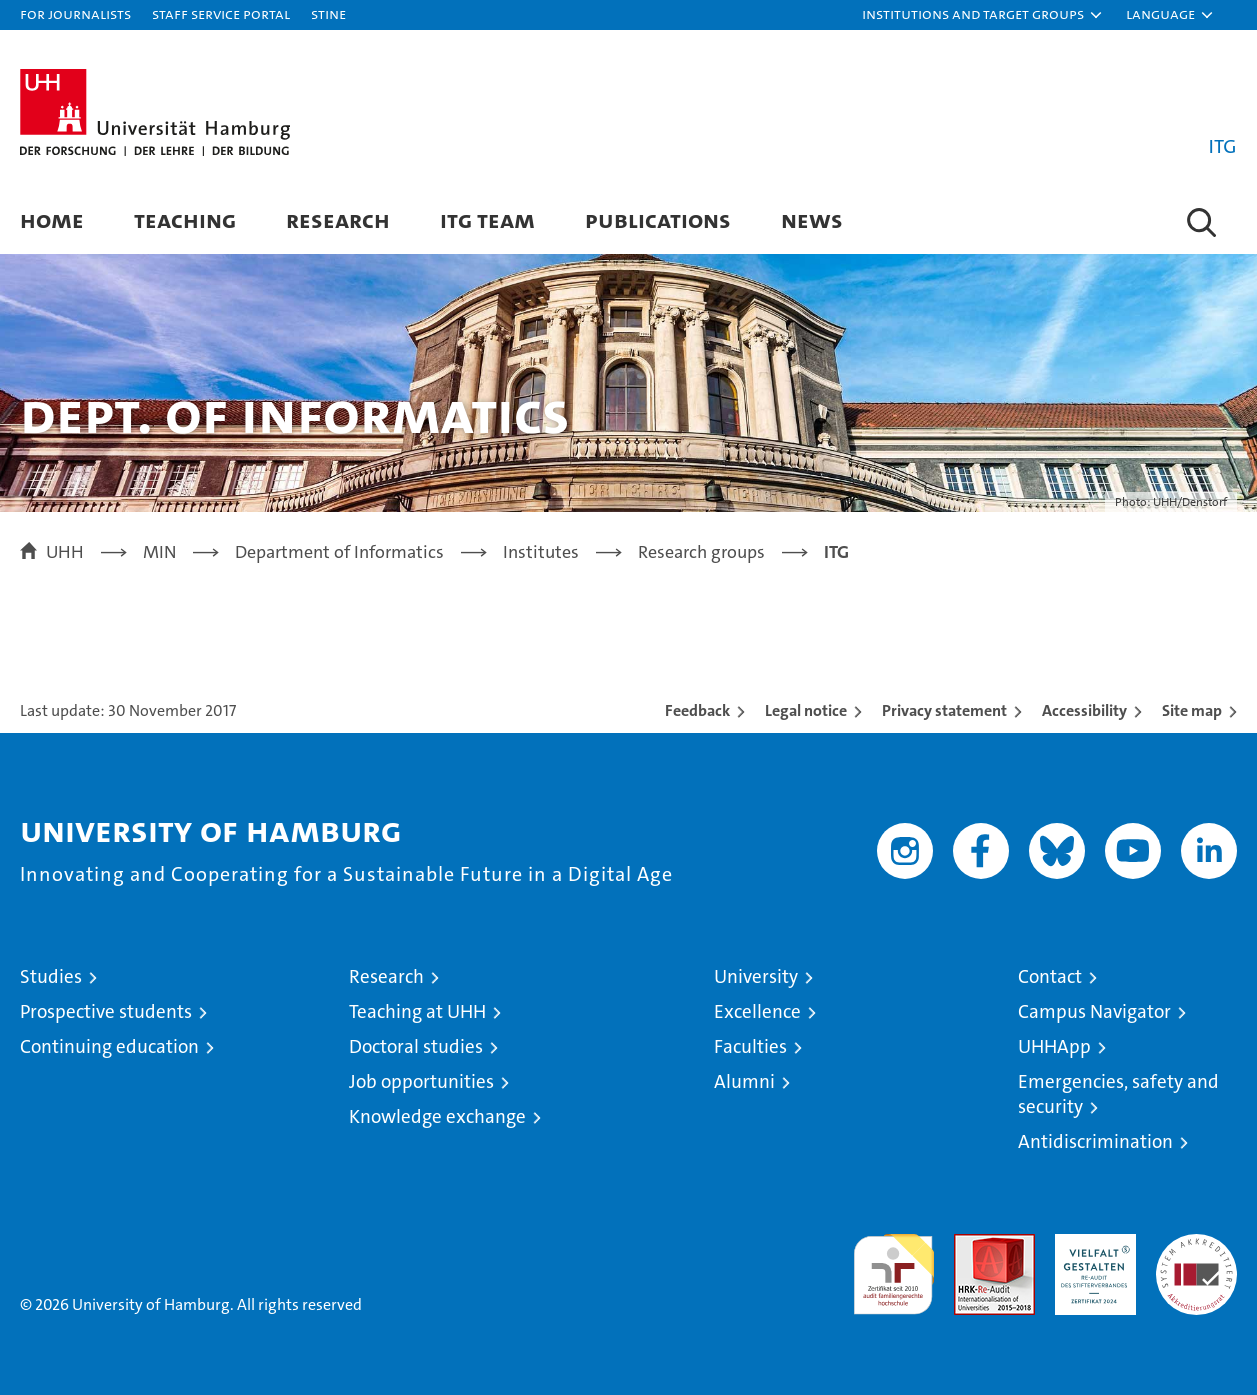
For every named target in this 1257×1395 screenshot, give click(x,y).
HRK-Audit (1090, 1244)
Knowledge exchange (437, 1116)
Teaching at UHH (417, 1011)
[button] (983, 15)
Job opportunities (421, 1081)
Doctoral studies (416, 1046)
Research (338, 219)
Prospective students (106, 1011)
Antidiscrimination (1095, 1141)
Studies (51, 976)
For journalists (75, 13)
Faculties (750, 1046)
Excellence (757, 1011)
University (756, 976)
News (812, 219)
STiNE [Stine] (328, 13)
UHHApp (1054, 1046)
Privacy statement (944, 710)
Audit (973, 1244)
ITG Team (487, 219)
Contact (1050, 976)
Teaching (185, 219)
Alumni (744, 1081)
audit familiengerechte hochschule (893, 1265)
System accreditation (1196, 1255)
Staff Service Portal (221, 13)
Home (52, 219)
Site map (1192, 710)
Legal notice (806, 710)
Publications (658, 219)
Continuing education (109, 1046)
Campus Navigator (1094, 1011)
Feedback (697, 710)
